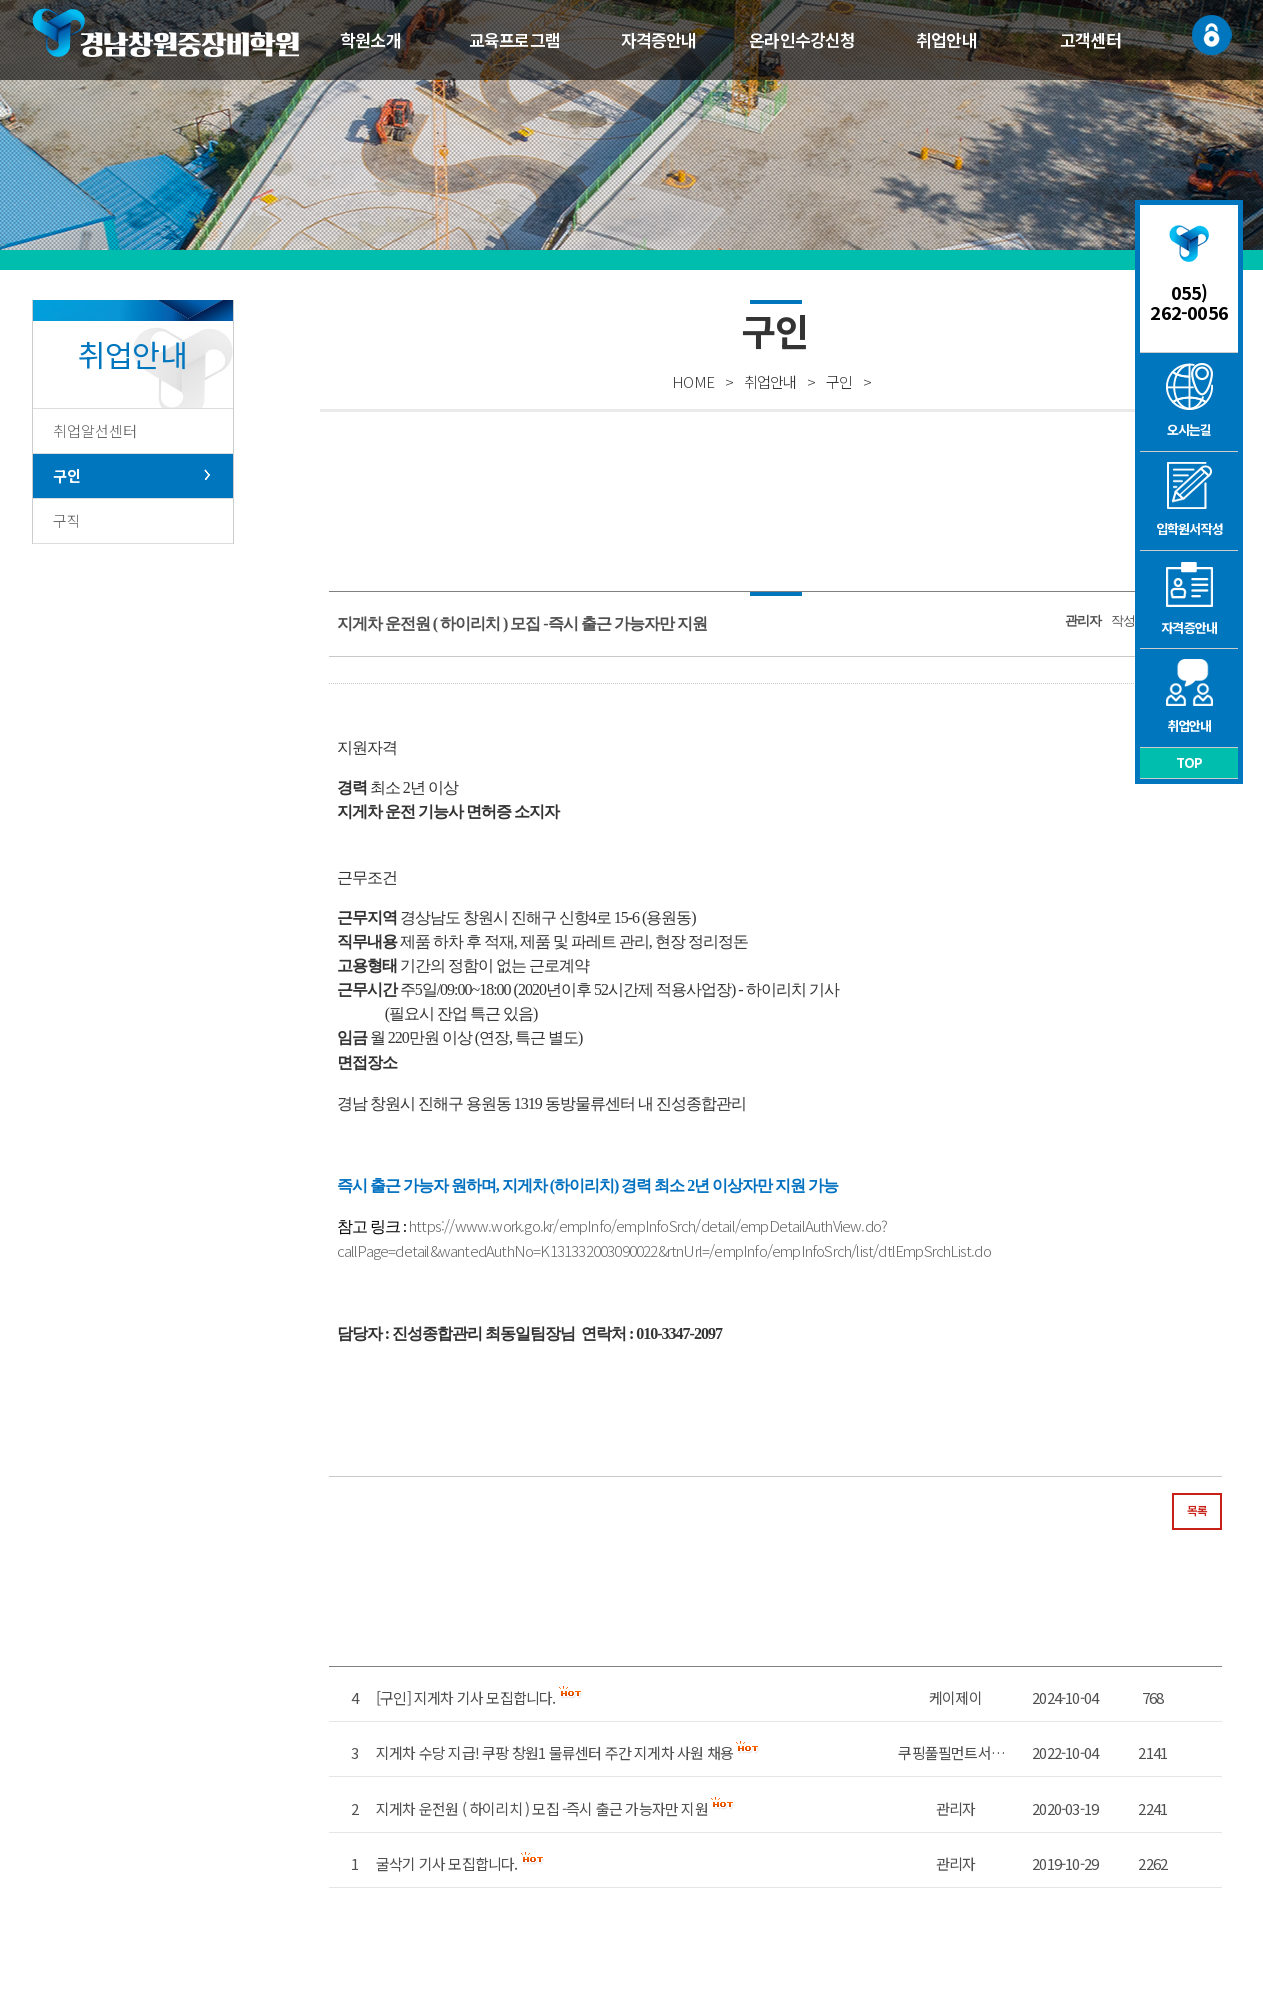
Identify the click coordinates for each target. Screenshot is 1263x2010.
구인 (67, 475)
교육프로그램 (514, 39)
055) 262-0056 (1189, 302)
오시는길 (1189, 401)
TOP (1189, 762)
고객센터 (1090, 39)
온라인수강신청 (802, 39)
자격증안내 (659, 39)
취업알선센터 (95, 430)
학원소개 (370, 39)
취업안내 (946, 39)
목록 (1197, 1510)
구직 (67, 520)
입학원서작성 (1189, 500)
